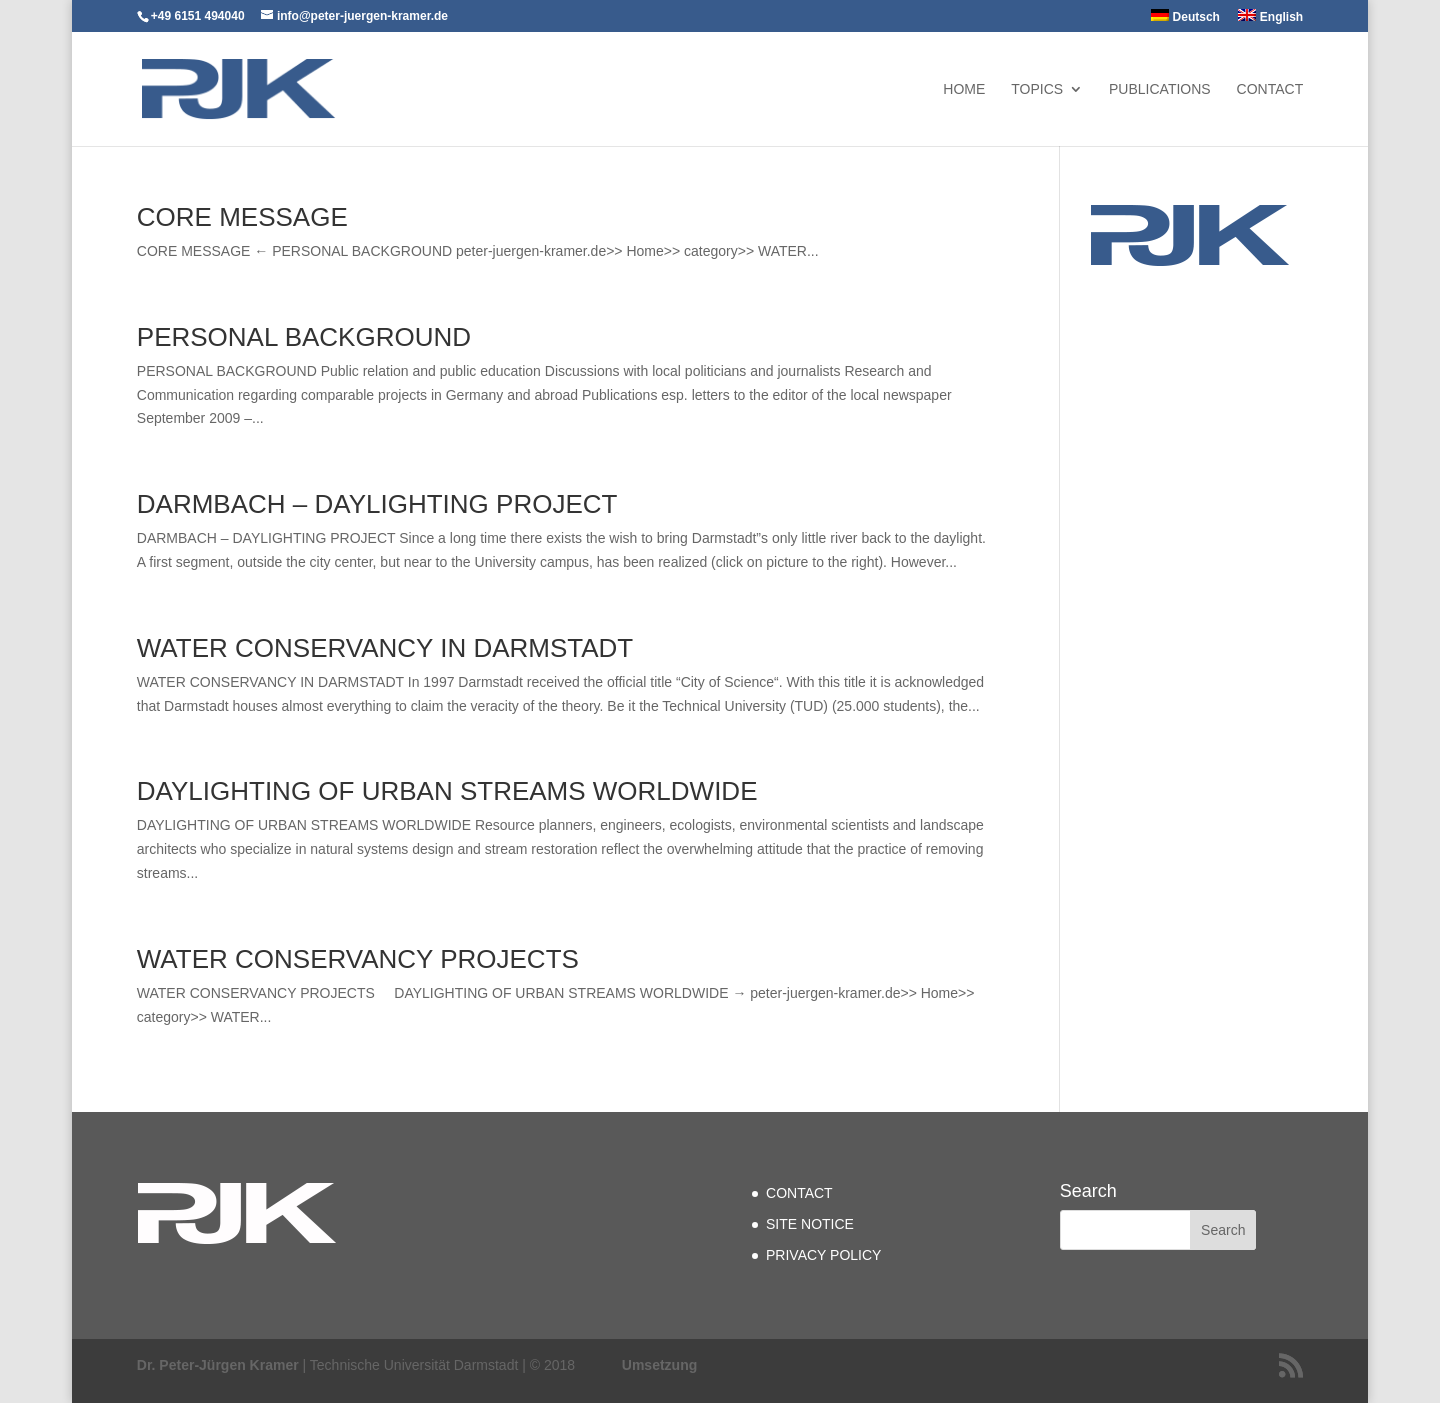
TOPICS (1037, 89)
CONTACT (1270, 89)
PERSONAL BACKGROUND (304, 337)
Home (964, 89)
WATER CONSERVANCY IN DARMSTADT (385, 648)
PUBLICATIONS (1160, 89)
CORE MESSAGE (242, 217)
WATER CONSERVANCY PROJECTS (358, 959)
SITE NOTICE (810, 1224)
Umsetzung (659, 1365)
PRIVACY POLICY (823, 1255)
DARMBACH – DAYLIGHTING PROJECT (377, 504)
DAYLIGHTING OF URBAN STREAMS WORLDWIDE (447, 791)
